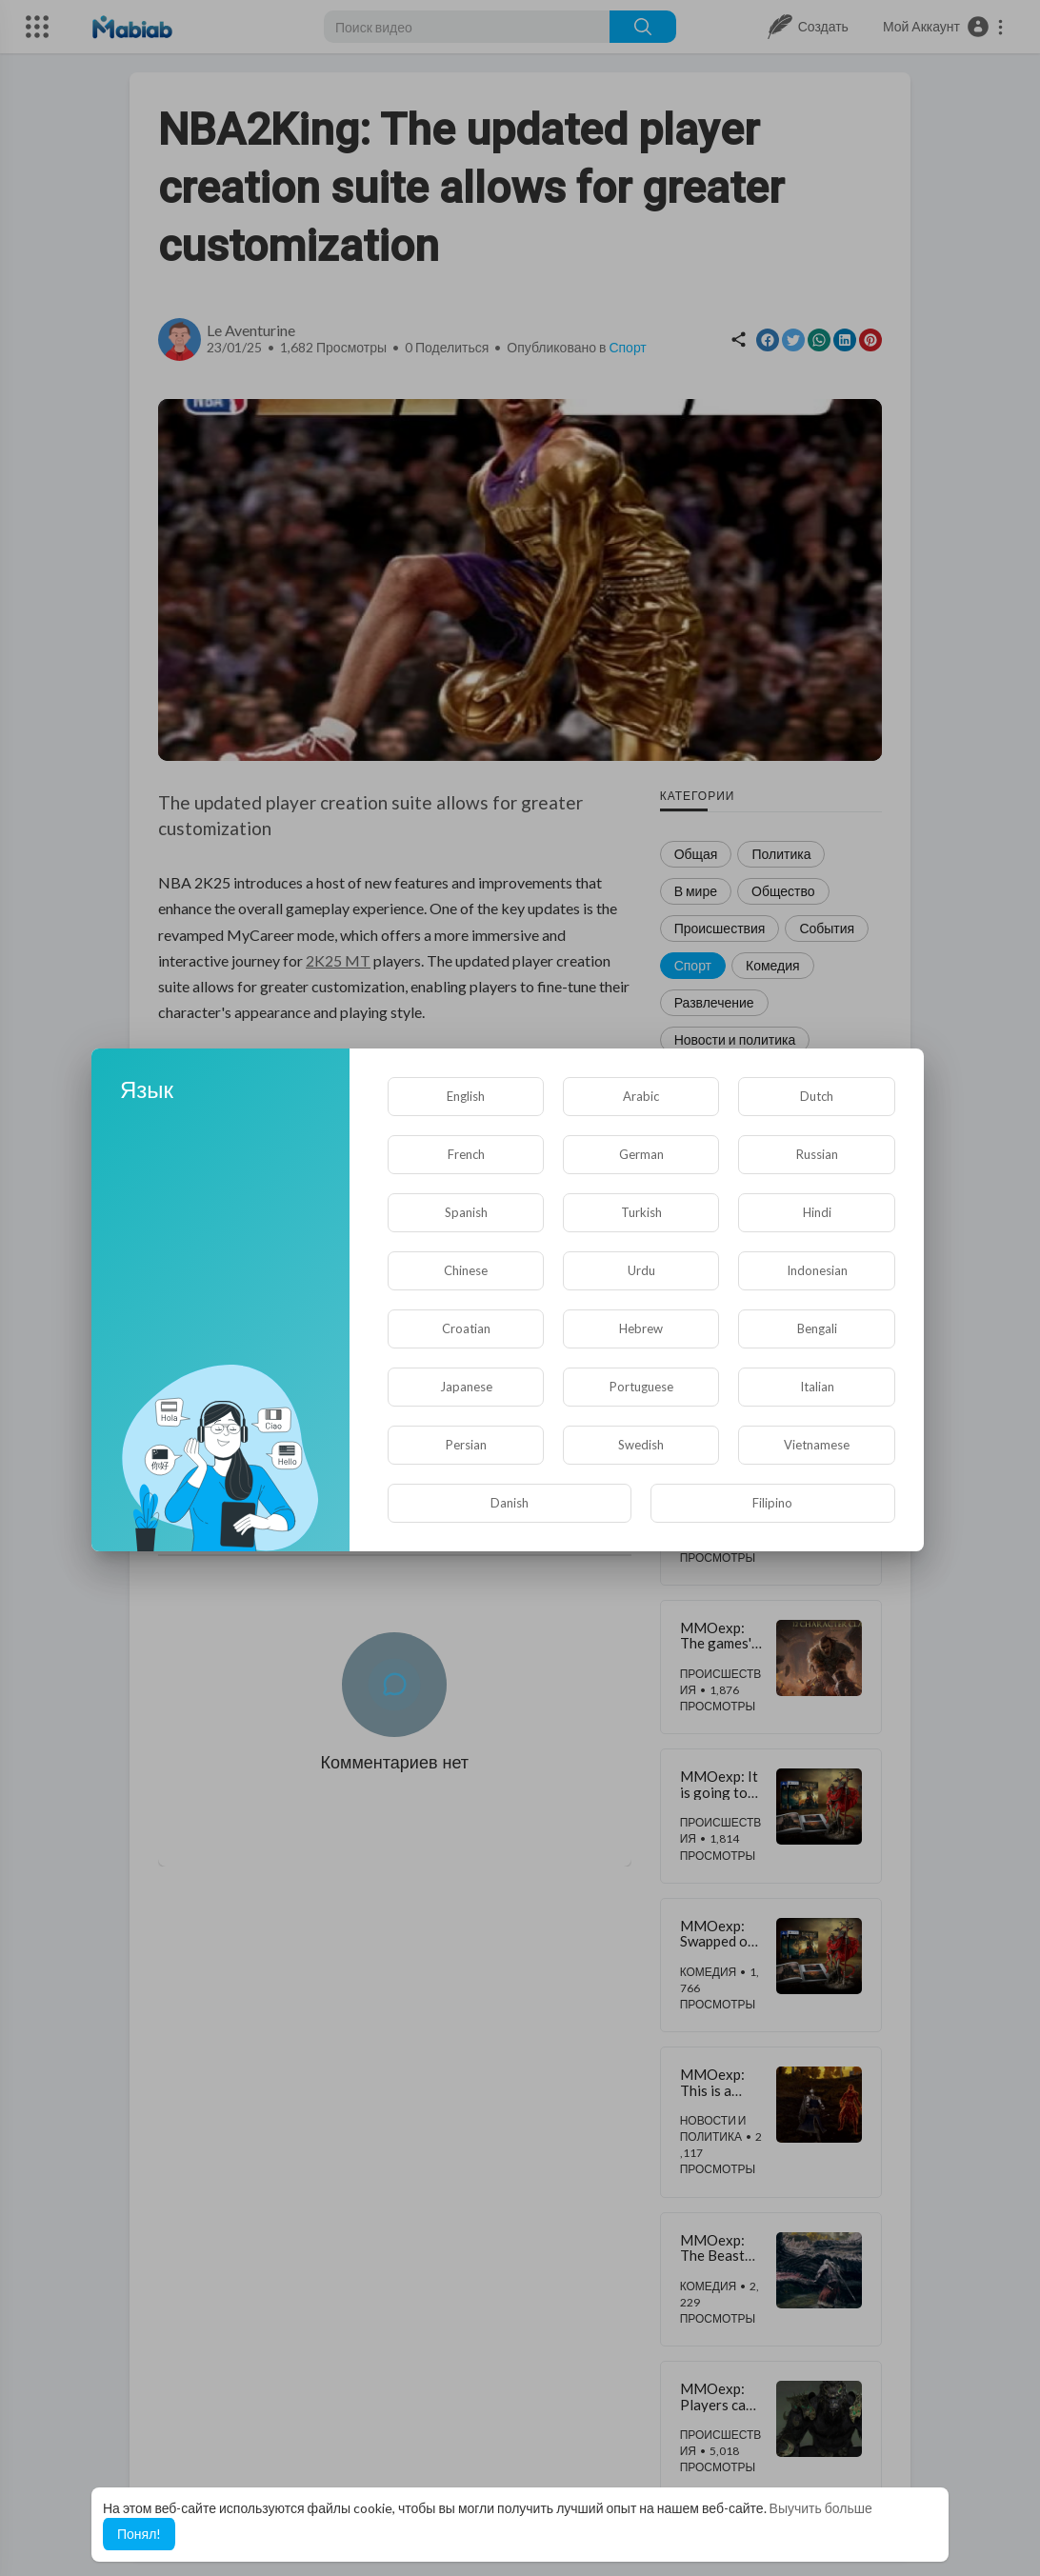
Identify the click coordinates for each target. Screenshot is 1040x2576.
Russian (817, 1154)
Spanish (466, 1212)
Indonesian (817, 1270)
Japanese (466, 1386)
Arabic (641, 1096)
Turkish (641, 1212)
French (466, 1154)
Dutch (816, 1096)
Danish (509, 1502)
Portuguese (641, 1386)
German (641, 1154)
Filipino (772, 1502)
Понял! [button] (139, 2534)
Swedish (641, 1444)
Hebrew (641, 1328)
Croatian (466, 1328)
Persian (466, 1444)
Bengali (817, 1328)
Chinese (466, 1270)
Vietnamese (817, 1444)
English (466, 1096)
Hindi (817, 1212)
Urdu (641, 1270)
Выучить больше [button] (821, 2508)
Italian (817, 1386)
